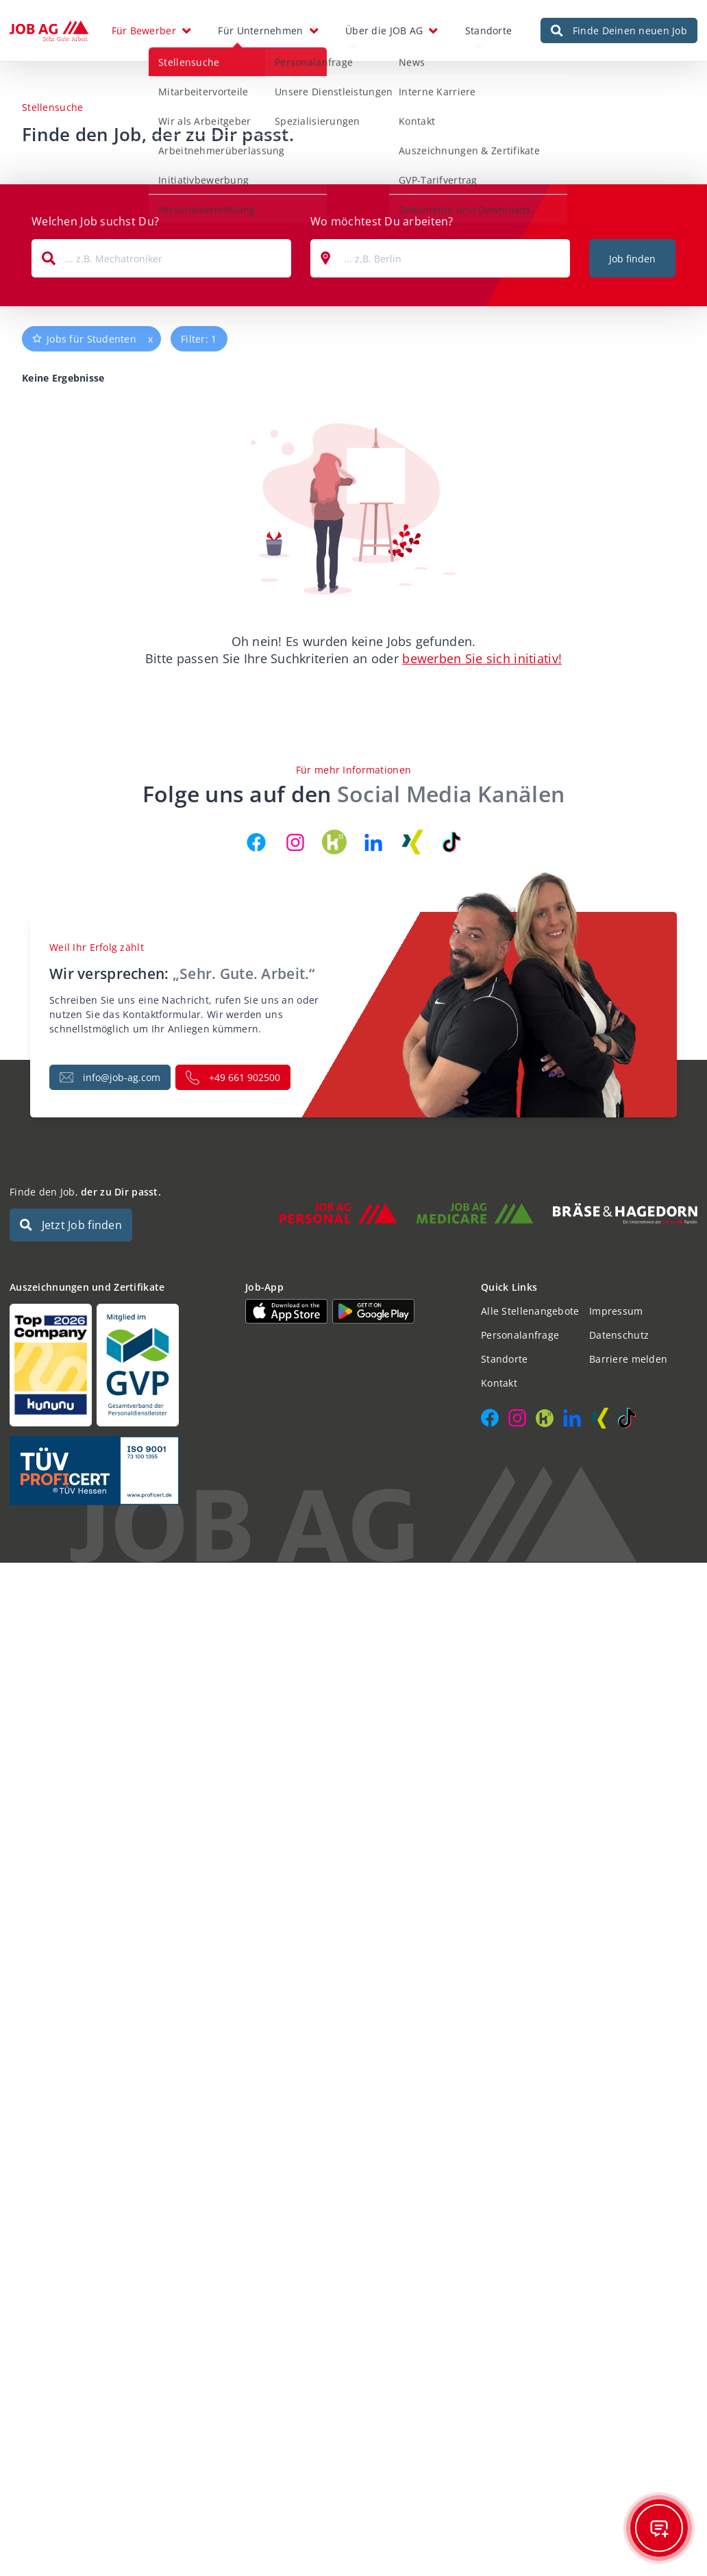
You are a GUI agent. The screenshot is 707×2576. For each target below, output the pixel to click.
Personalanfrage (520, 1334)
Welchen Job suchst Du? (95, 221)
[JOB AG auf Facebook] (256, 842)
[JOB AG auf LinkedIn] (373, 842)
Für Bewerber (144, 30)
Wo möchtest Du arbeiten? (382, 221)
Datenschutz (619, 1334)
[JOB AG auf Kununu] (334, 842)
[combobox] (161, 258)
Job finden (632, 258)
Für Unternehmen (260, 30)
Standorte (488, 30)
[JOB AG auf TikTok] (451, 842)
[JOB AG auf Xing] (412, 842)
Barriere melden (628, 1358)
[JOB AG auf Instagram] (295, 842)
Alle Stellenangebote (530, 1310)
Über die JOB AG (384, 30)
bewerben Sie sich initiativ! (482, 658)
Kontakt (499, 1382)
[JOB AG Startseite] (49, 31)
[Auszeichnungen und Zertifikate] (118, 1365)
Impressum (616, 1310)
